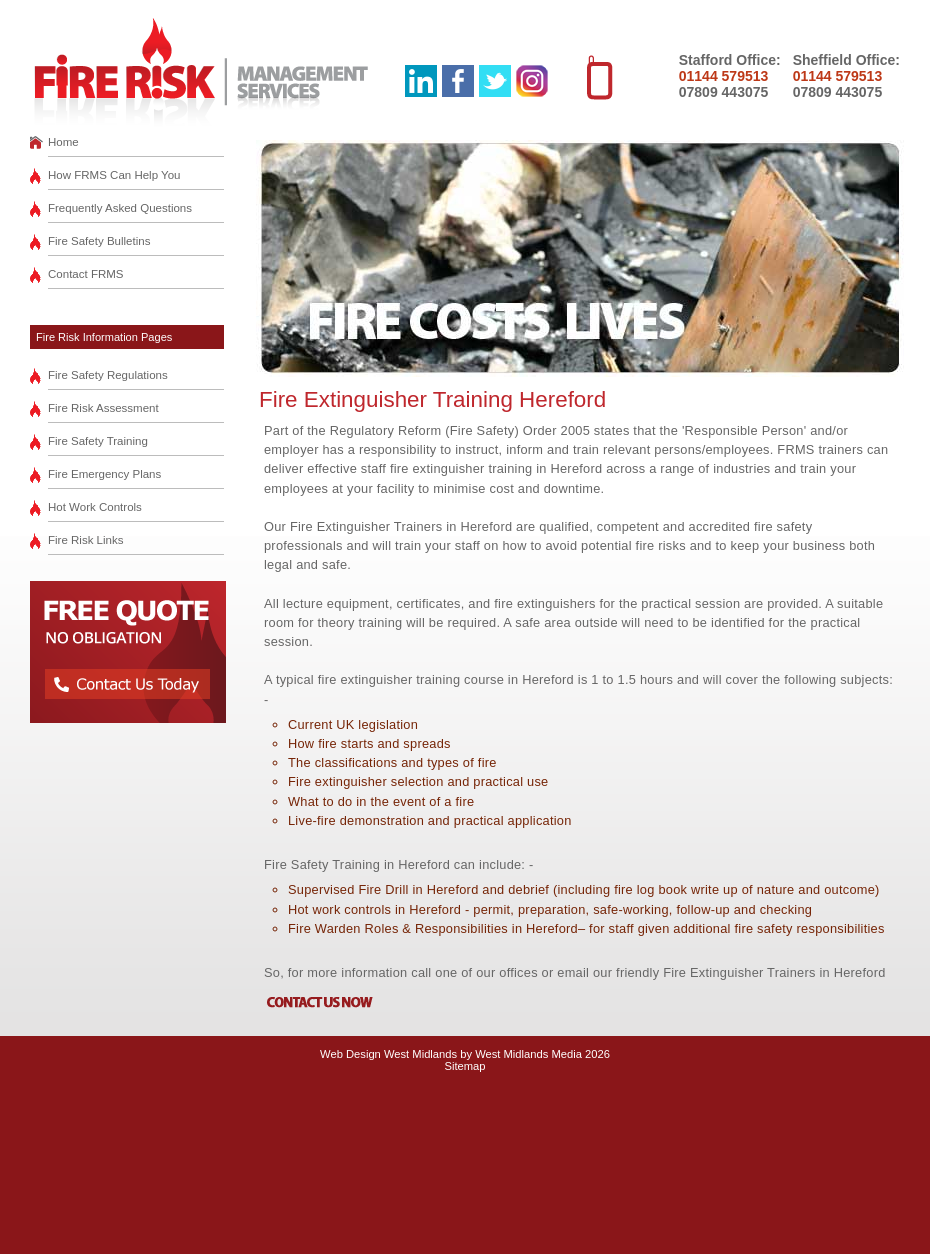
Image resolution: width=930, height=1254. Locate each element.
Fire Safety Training (98, 441)
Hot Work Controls (95, 507)
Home (63, 142)
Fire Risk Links (86, 540)
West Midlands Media (528, 1054)
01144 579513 (724, 76)
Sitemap (464, 1066)
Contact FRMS (86, 274)
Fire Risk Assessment (103, 408)
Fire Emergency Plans (104, 474)
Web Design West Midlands (388, 1054)
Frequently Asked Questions (120, 208)
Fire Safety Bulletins (99, 241)
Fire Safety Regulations (108, 375)
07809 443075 (724, 92)
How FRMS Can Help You (114, 175)
